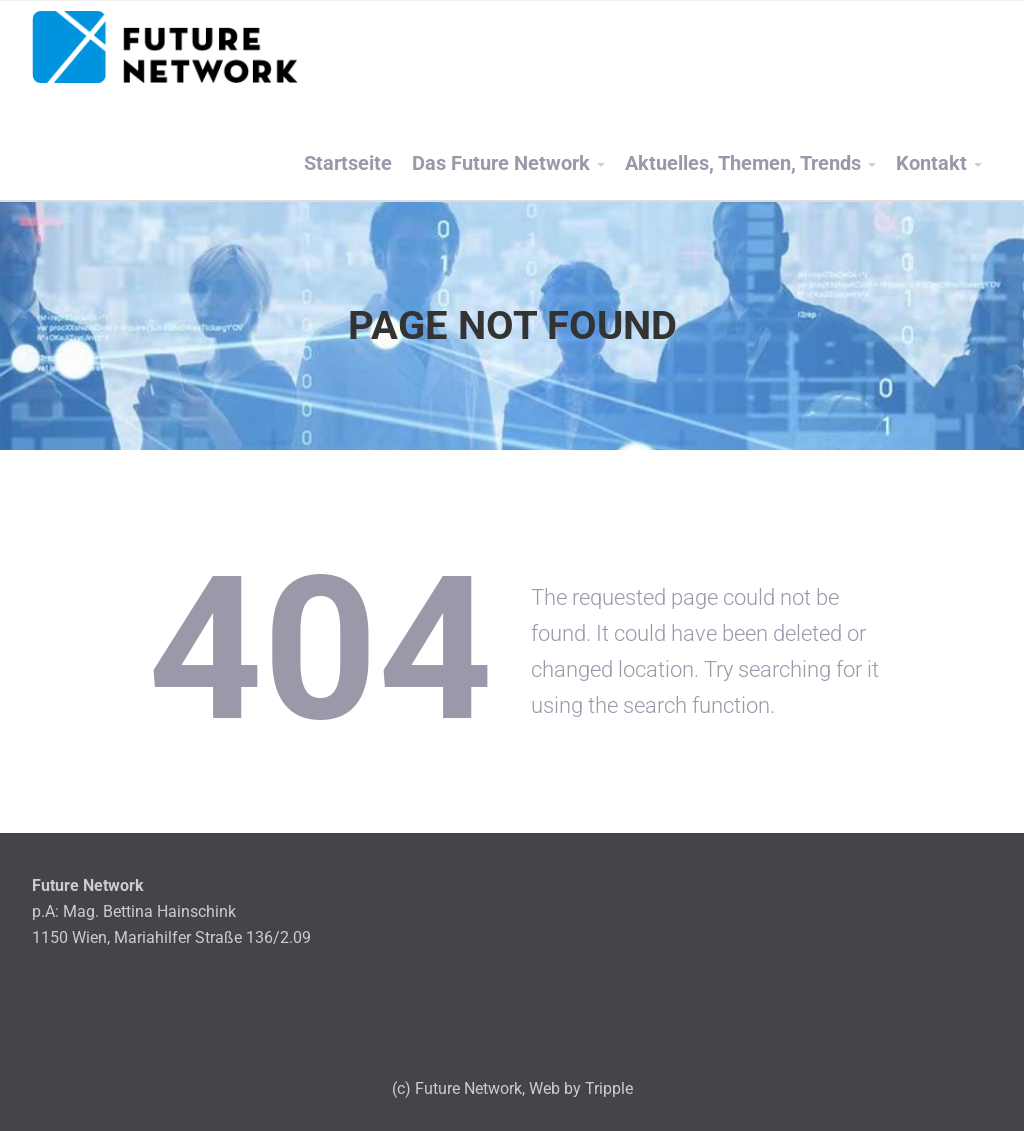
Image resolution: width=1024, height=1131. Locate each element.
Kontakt (931, 163)
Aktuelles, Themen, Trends (743, 163)
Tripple (609, 1088)
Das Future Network (501, 163)
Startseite (348, 163)
